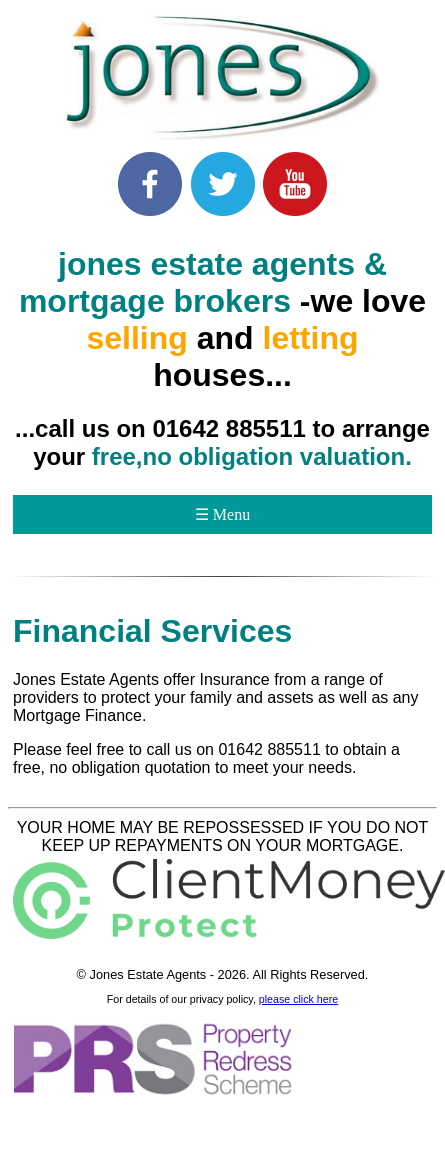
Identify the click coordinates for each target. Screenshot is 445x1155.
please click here (298, 999)
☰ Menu (222, 514)
